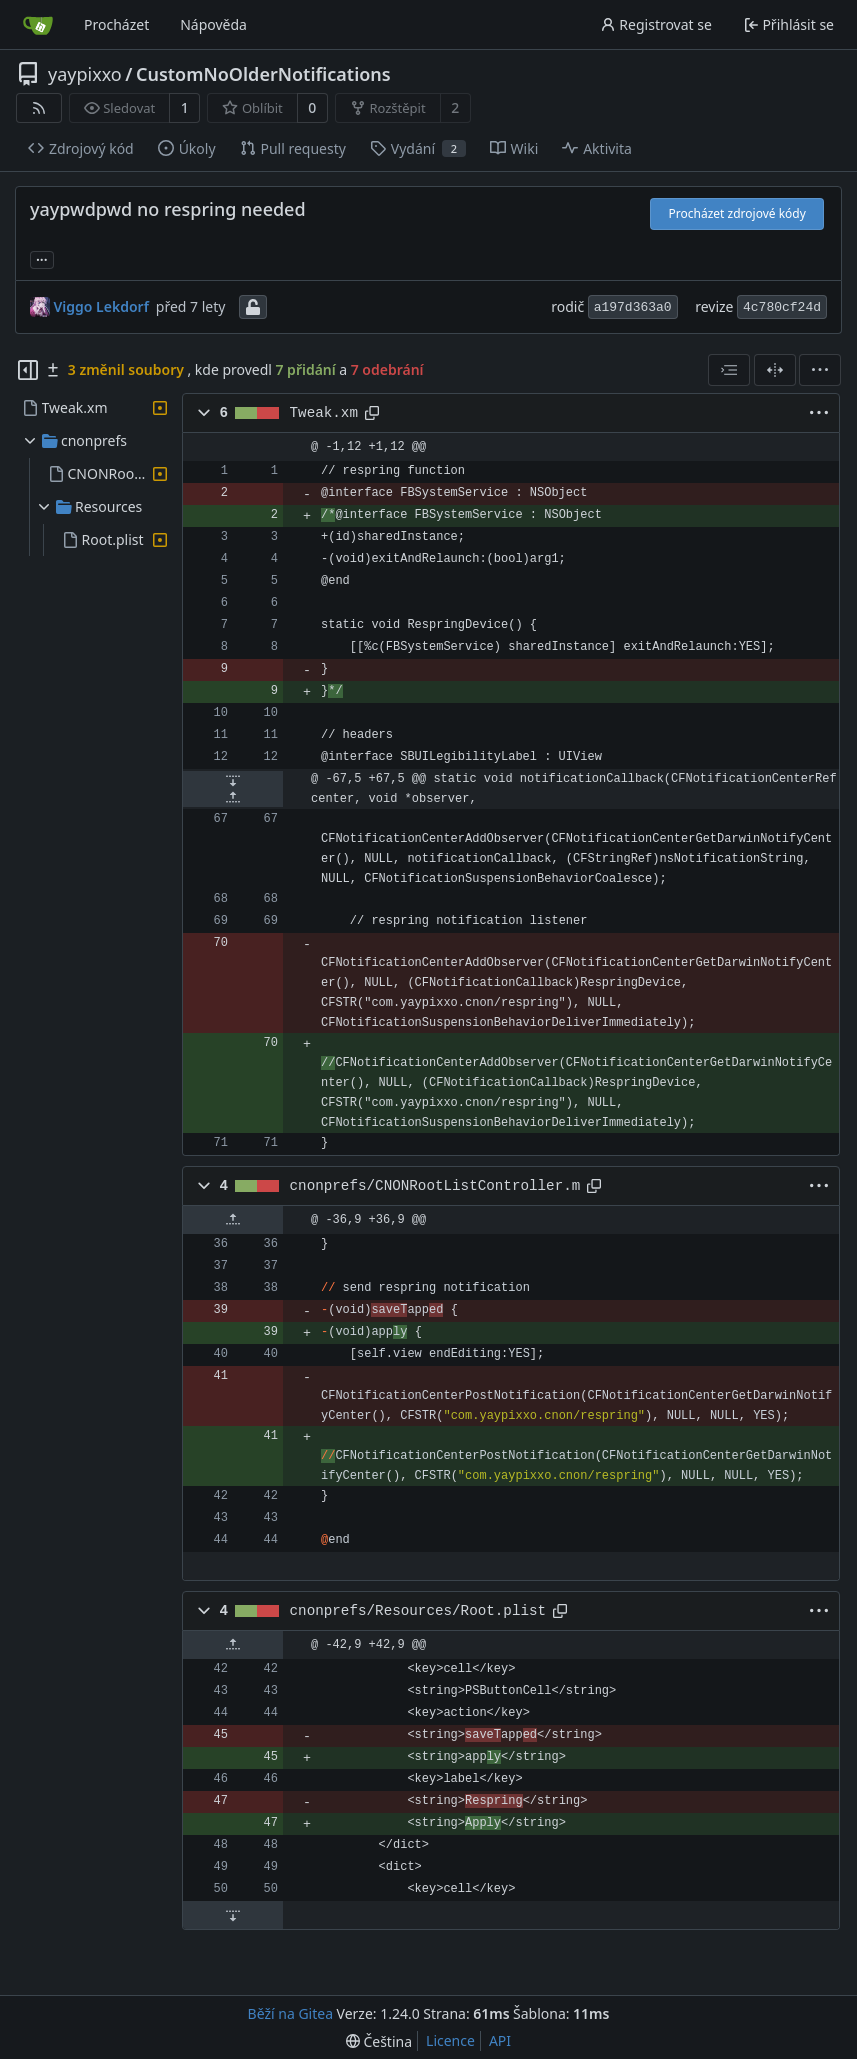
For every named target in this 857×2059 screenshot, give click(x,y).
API (500, 2040)
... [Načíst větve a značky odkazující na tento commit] (42, 258)
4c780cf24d (782, 307)
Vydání (418, 148)
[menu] (820, 370)
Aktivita (597, 148)
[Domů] (38, 25)
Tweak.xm (324, 413)
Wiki (514, 148)
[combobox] (729, 370)
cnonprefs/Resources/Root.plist (418, 1611)
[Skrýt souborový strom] (28, 370)
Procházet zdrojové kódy (737, 213)
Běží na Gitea (290, 2013)
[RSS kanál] (39, 108)
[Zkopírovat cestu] (372, 413)
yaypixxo (85, 74)
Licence (450, 2040)
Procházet (116, 24)
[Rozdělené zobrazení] (775, 370)
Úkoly (187, 148)
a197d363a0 (633, 307)
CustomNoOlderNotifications (263, 74)
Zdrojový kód (81, 148)
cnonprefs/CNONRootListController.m (435, 1186)
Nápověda (213, 24)
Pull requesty (293, 148)
